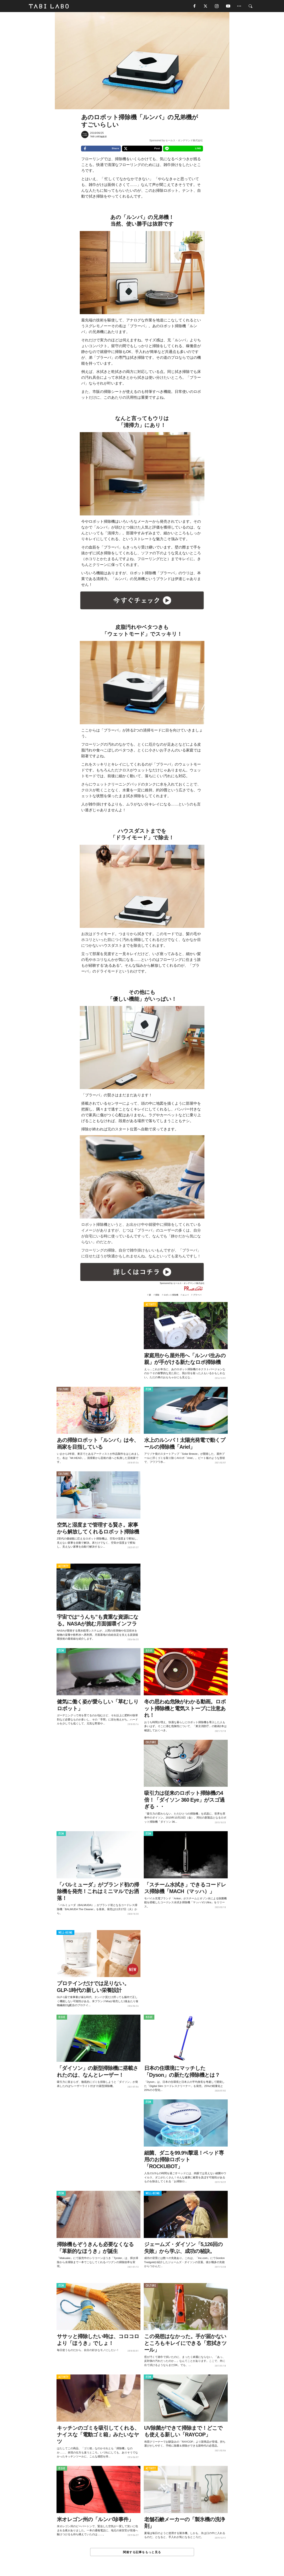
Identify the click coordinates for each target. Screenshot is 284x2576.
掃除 (157, 1296)
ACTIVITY (151, 1305)
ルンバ (185, 1296)
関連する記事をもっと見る (142, 2553)
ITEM (148, 1390)
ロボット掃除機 (171, 1296)
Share (101, 150)
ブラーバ (197, 1296)
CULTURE (63, 1390)
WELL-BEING (65, 1933)
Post (142, 150)
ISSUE (149, 1652)
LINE (183, 150)
